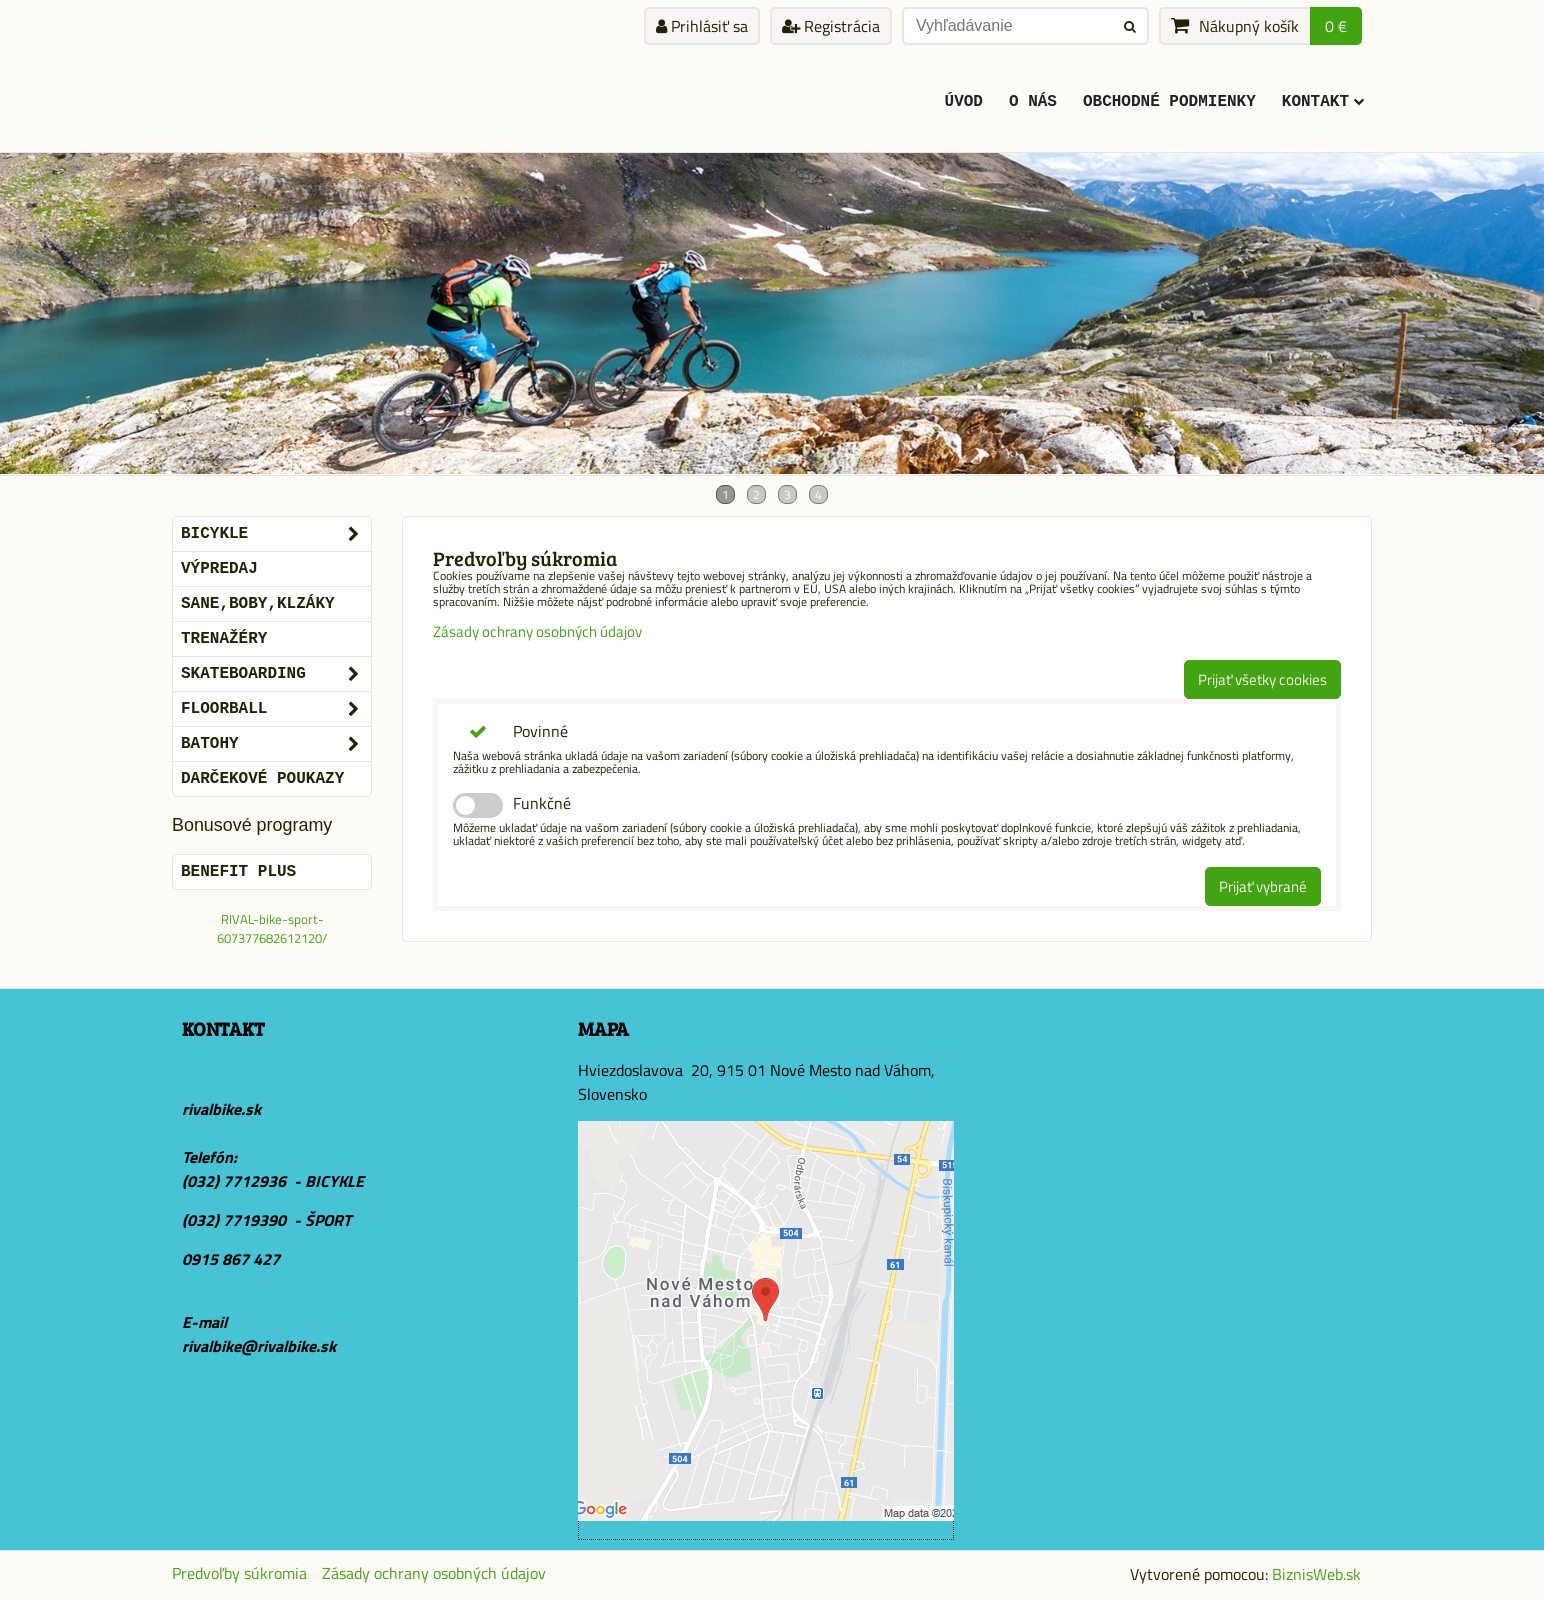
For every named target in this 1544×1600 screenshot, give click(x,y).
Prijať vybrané (1263, 886)
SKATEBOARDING (276, 674)
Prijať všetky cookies (1262, 679)
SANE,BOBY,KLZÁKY (258, 604)
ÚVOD (964, 102)
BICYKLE (276, 534)
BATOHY (276, 744)
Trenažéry (224, 639)
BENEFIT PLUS (238, 872)
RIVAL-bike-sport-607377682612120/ (272, 928)
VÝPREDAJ (219, 569)
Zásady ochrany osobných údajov (537, 631)
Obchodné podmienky (1169, 102)
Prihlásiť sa (702, 26)
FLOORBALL (276, 709)
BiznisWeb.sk (1316, 1574)
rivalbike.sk (221, 1109)
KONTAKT (1323, 102)
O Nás (1033, 102)
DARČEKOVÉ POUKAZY (262, 779)
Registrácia (831, 26)
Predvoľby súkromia (239, 1573)
